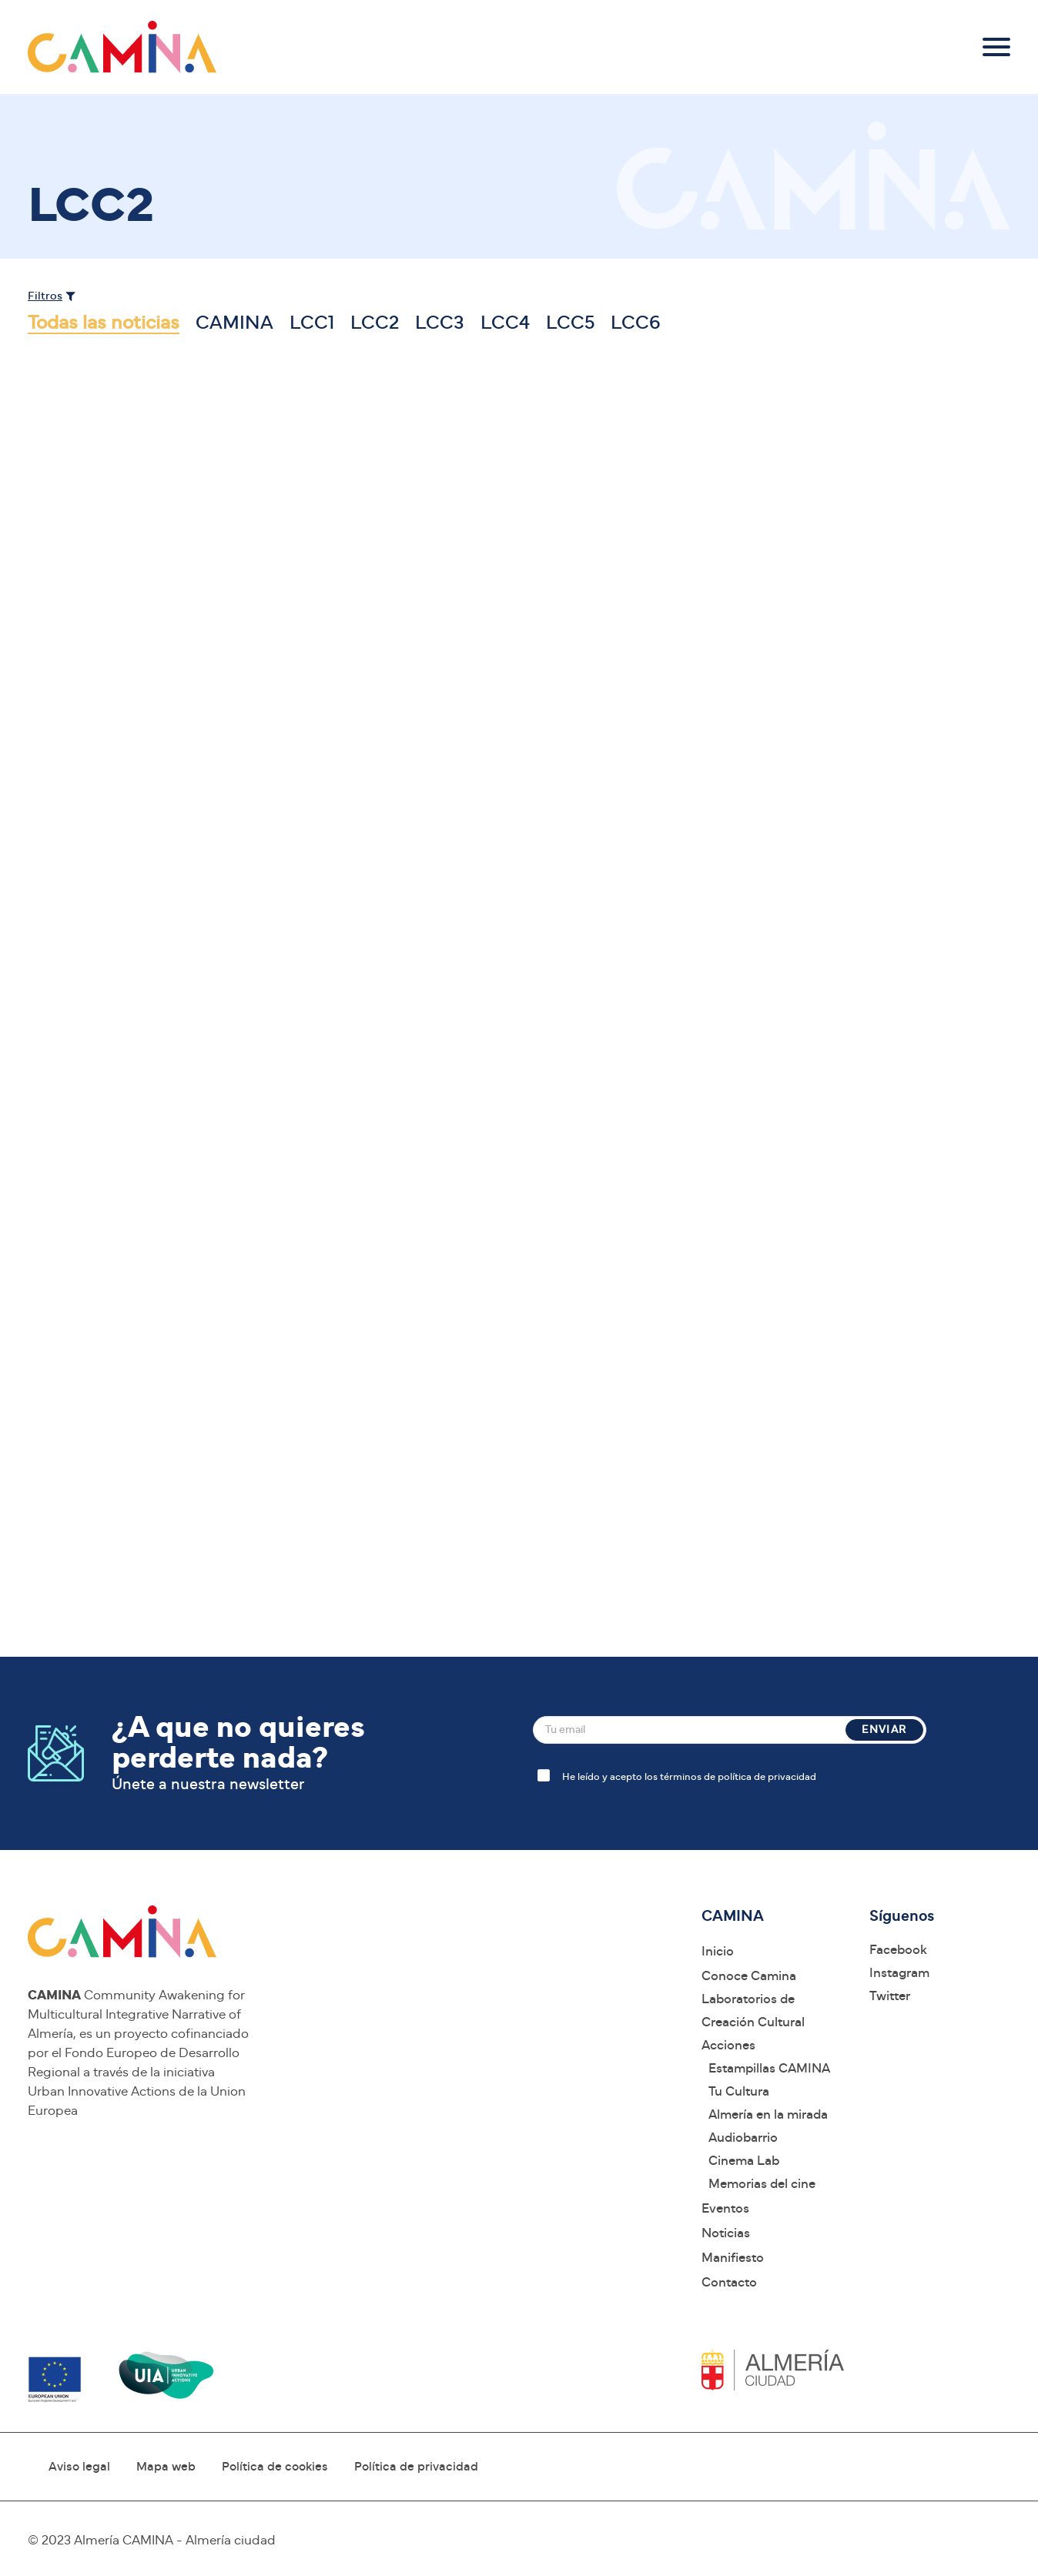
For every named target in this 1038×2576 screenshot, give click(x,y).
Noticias (725, 2233)
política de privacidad (767, 1777)
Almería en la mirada (768, 2114)
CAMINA (234, 323)
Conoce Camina (748, 1975)
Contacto (729, 2282)
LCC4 (505, 323)
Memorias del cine (761, 2183)
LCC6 (636, 323)
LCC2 (374, 323)
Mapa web (166, 2467)
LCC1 (312, 323)
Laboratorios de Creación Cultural (753, 2010)
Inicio (717, 1951)
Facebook (898, 1949)
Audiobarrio (743, 2137)
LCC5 (570, 323)
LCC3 (439, 323)
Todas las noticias (103, 323)
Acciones (728, 2045)
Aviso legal (79, 2467)
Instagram (899, 1972)
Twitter (889, 1995)
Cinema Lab (743, 2160)
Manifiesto (732, 2257)
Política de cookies (275, 2467)
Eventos (725, 2208)
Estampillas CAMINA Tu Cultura (769, 2080)
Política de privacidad (416, 2467)
